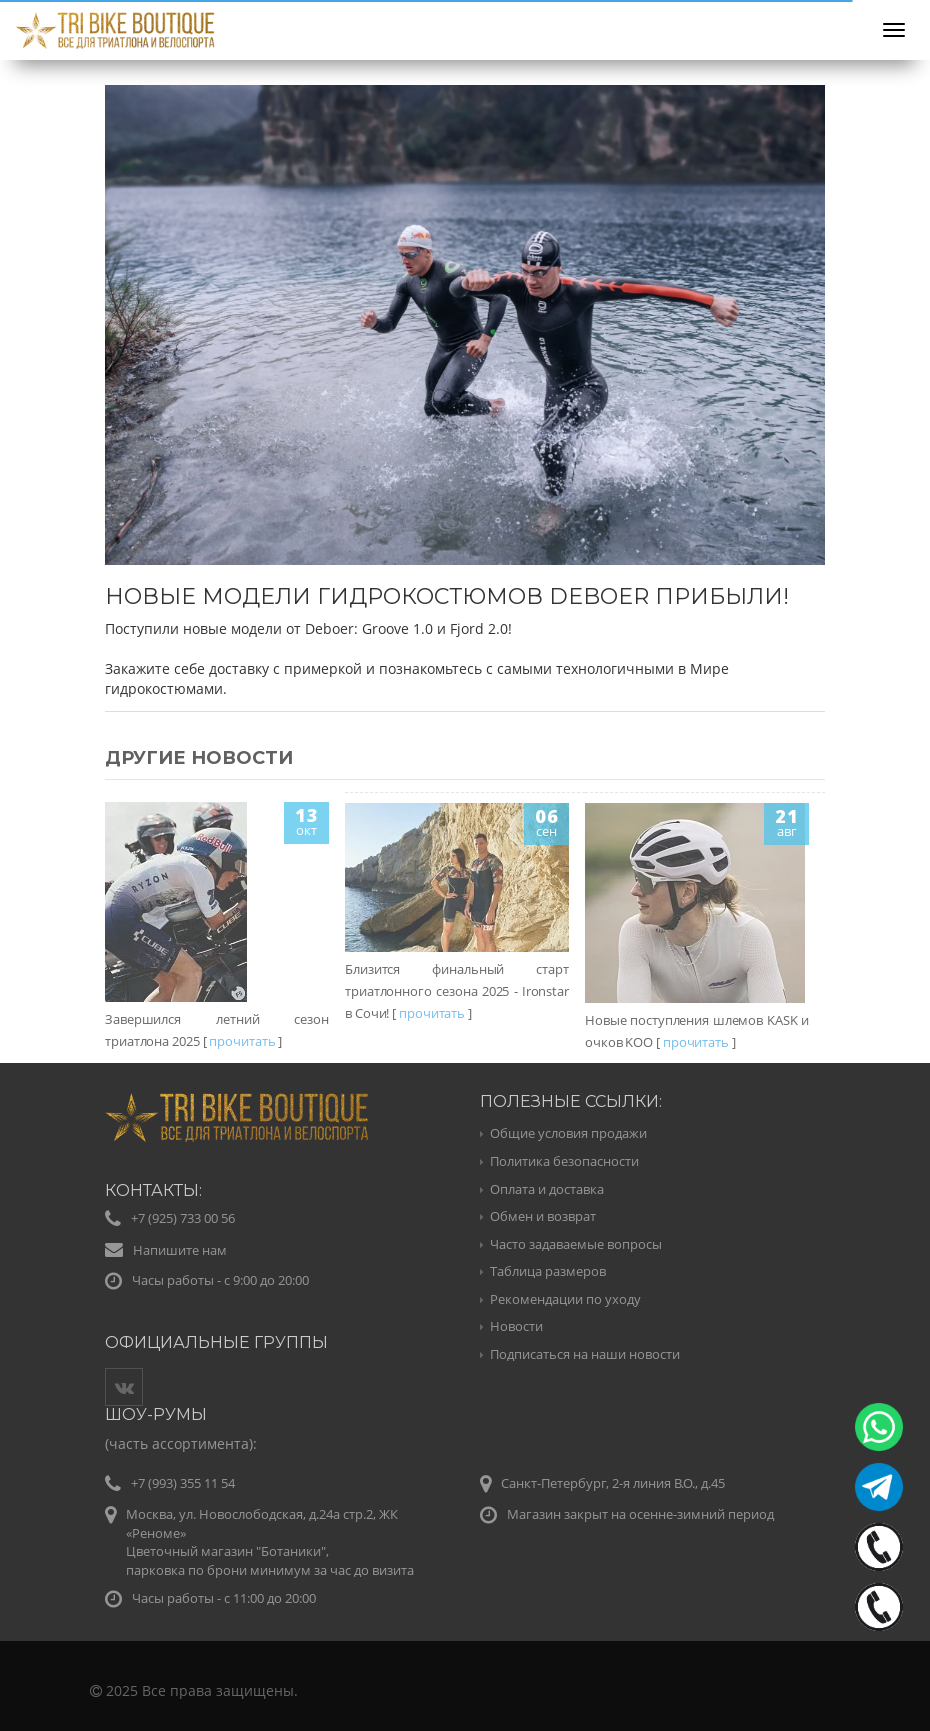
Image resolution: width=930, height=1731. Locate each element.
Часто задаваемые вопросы (576, 1244)
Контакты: (153, 1190)
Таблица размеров (548, 1271)
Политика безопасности (564, 1161)
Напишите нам (180, 1250)
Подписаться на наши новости (585, 1354)
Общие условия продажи (568, 1133)
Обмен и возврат (543, 1216)
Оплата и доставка (547, 1189)
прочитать (242, 1041)
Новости (516, 1326)
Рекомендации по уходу (565, 1299)
